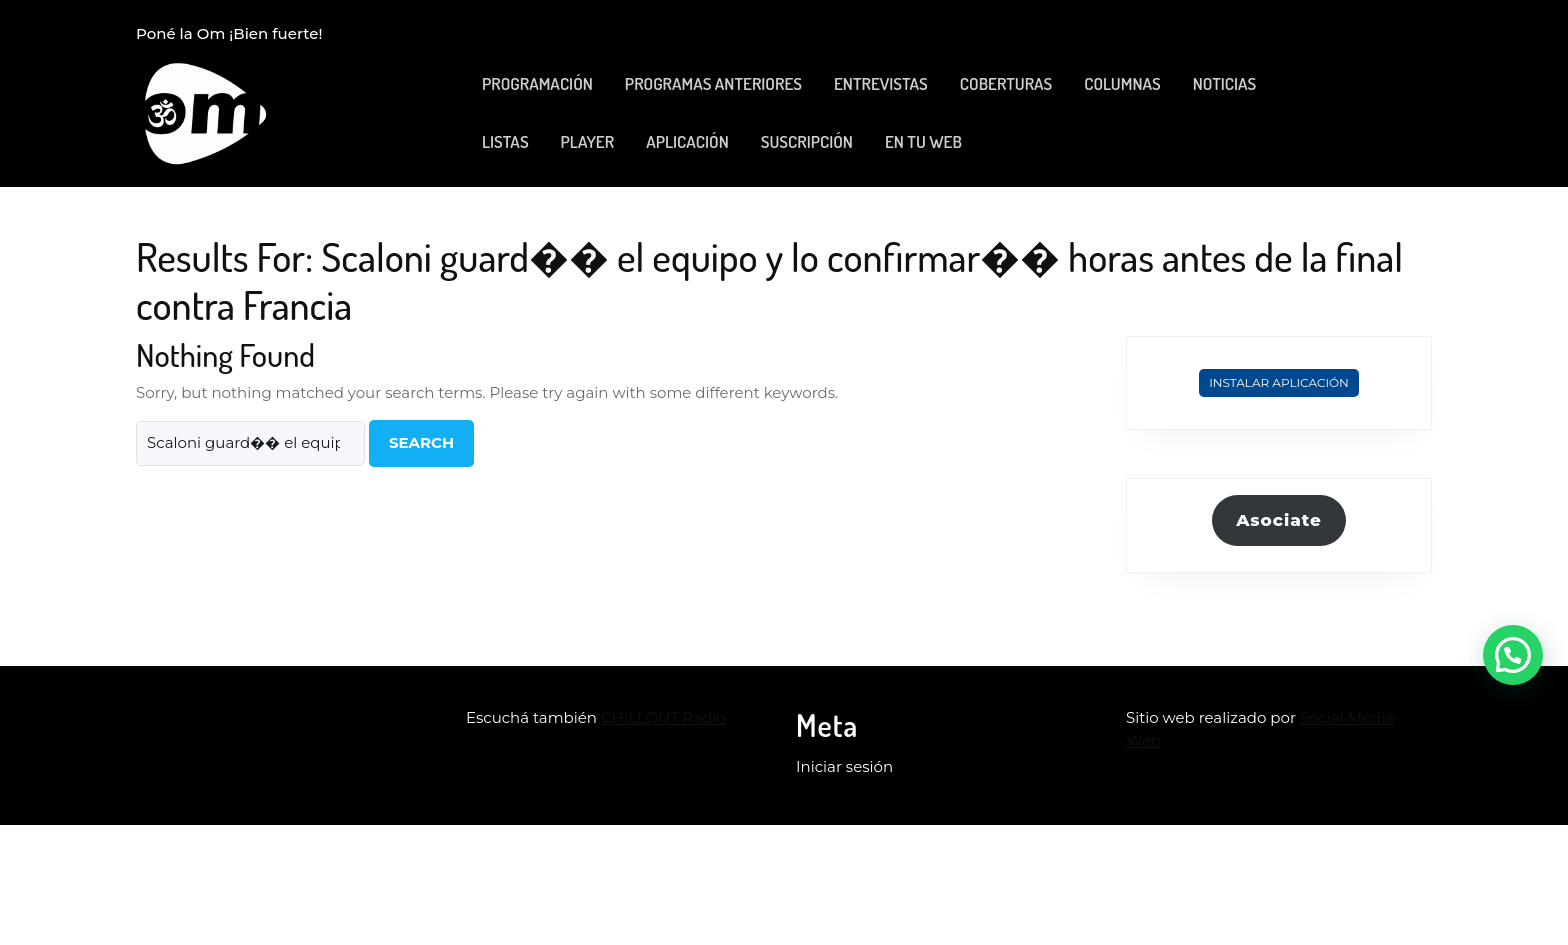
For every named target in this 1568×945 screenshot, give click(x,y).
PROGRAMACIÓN (537, 83)
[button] (1513, 655)
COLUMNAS (1122, 83)
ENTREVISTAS (881, 83)
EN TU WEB (923, 141)
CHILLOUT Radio (663, 717)
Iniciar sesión (844, 766)
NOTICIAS (1225, 83)
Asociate (1279, 520)
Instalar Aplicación (1279, 382)
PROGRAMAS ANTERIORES (713, 83)
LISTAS (505, 141)
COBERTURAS (1006, 83)
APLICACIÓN (687, 141)
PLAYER (588, 141)
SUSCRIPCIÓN (807, 141)
